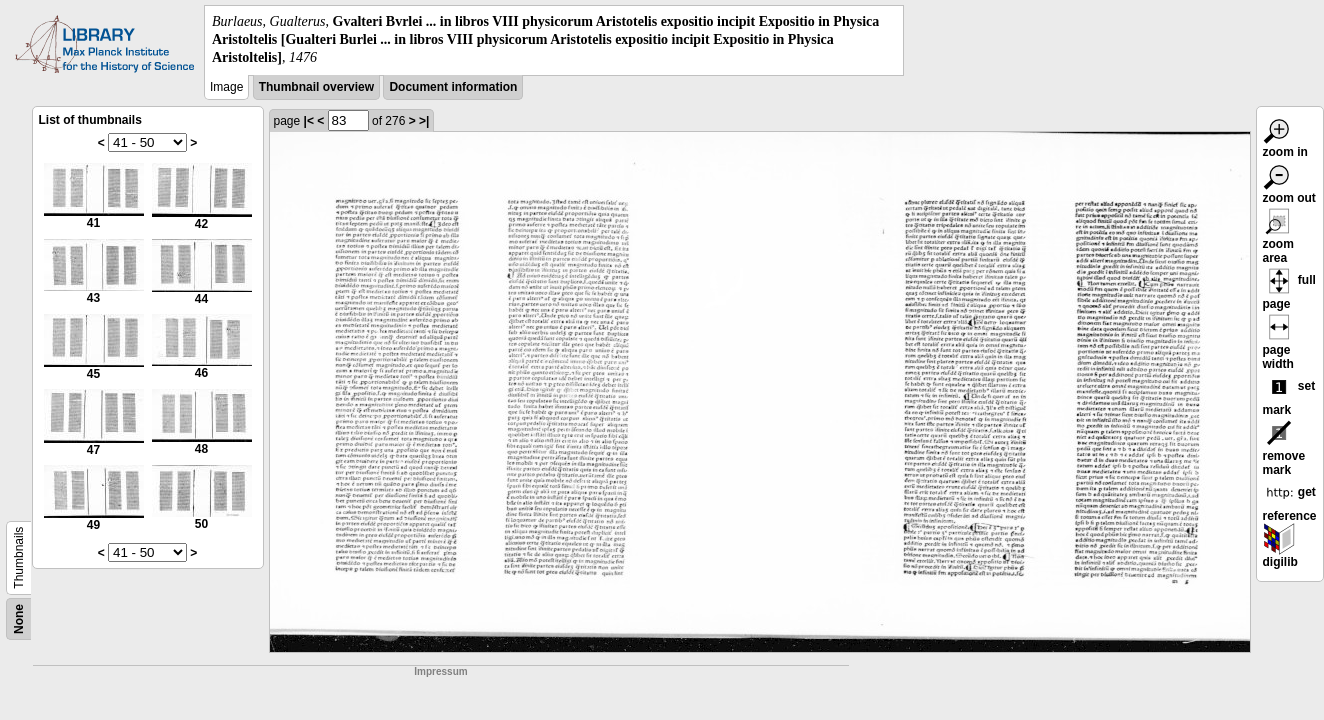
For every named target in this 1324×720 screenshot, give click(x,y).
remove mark (1284, 451)
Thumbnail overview (316, 87)
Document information (453, 87)
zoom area (1279, 239)
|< (309, 121)
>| (424, 121)
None (19, 619)
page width (1279, 345)
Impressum (440, 671)
